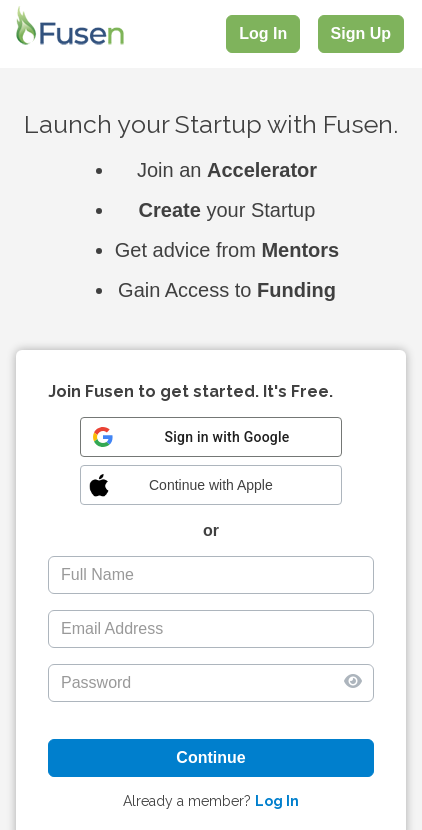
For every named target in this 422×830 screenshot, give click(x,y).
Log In (263, 33)
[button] (211, 485)
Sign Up (361, 33)
